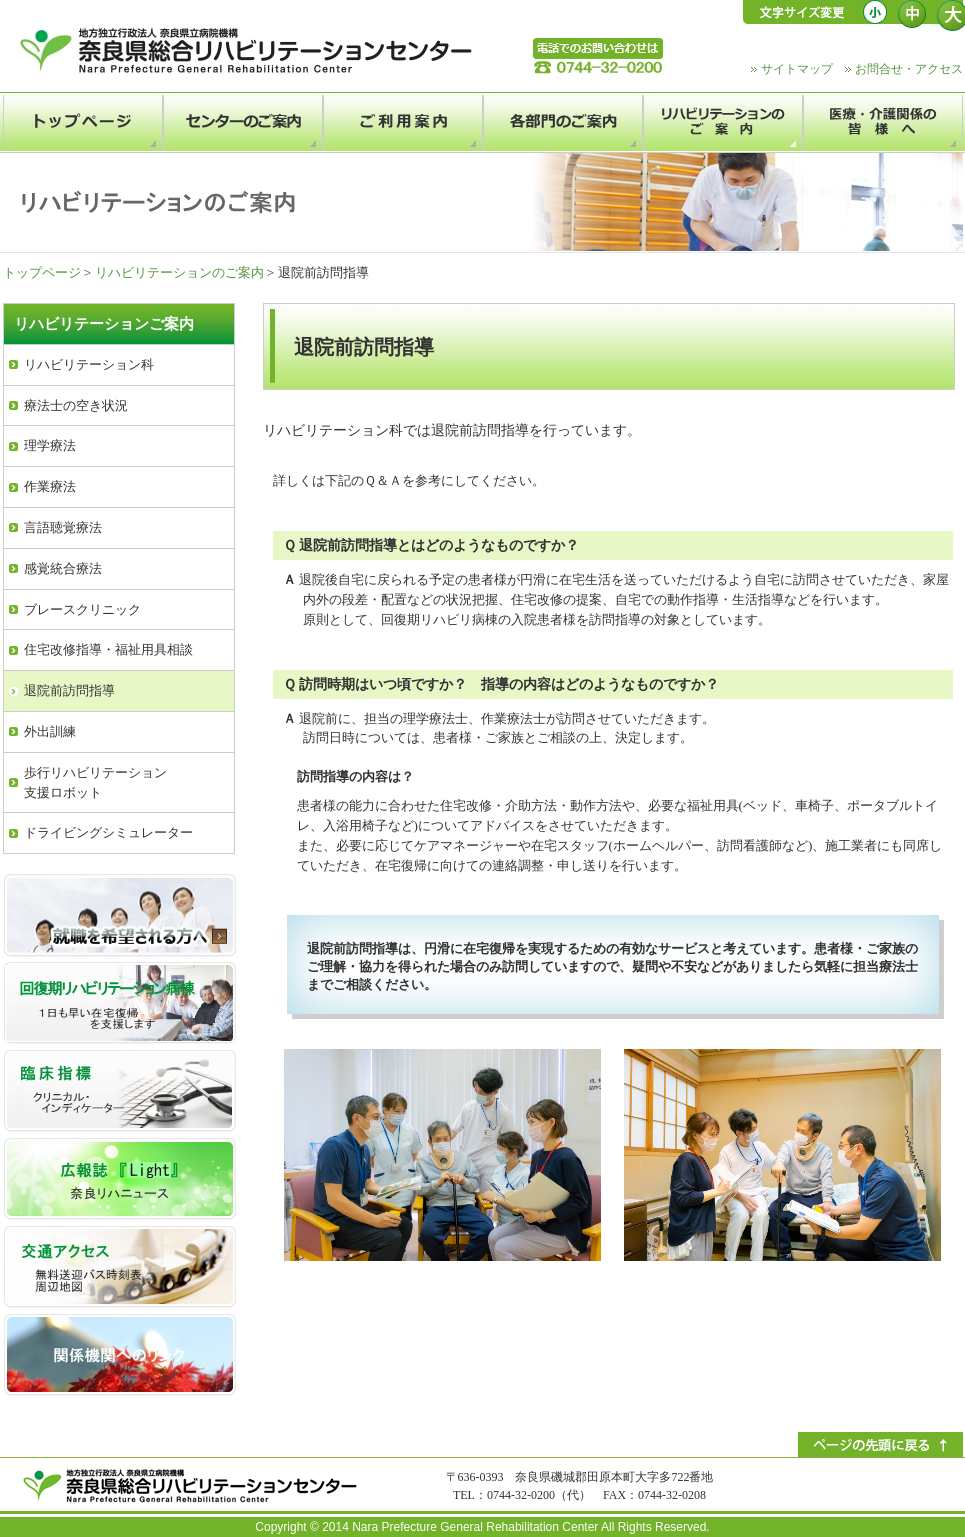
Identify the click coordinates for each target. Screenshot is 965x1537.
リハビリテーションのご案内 (179, 272)
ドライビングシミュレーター (108, 832)
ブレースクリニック (82, 609)
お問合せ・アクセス (909, 69)
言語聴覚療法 (63, 527)
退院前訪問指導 (69, 690)
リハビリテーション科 (89, 364)
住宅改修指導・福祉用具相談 (108, 649)
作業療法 (50, 486)
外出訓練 (50, 731)
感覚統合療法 (63, 568)
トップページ (42, 272)
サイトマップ (797, 69)
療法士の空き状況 (76, 405)
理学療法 (50, 445)
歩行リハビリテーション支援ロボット (95, 782)
